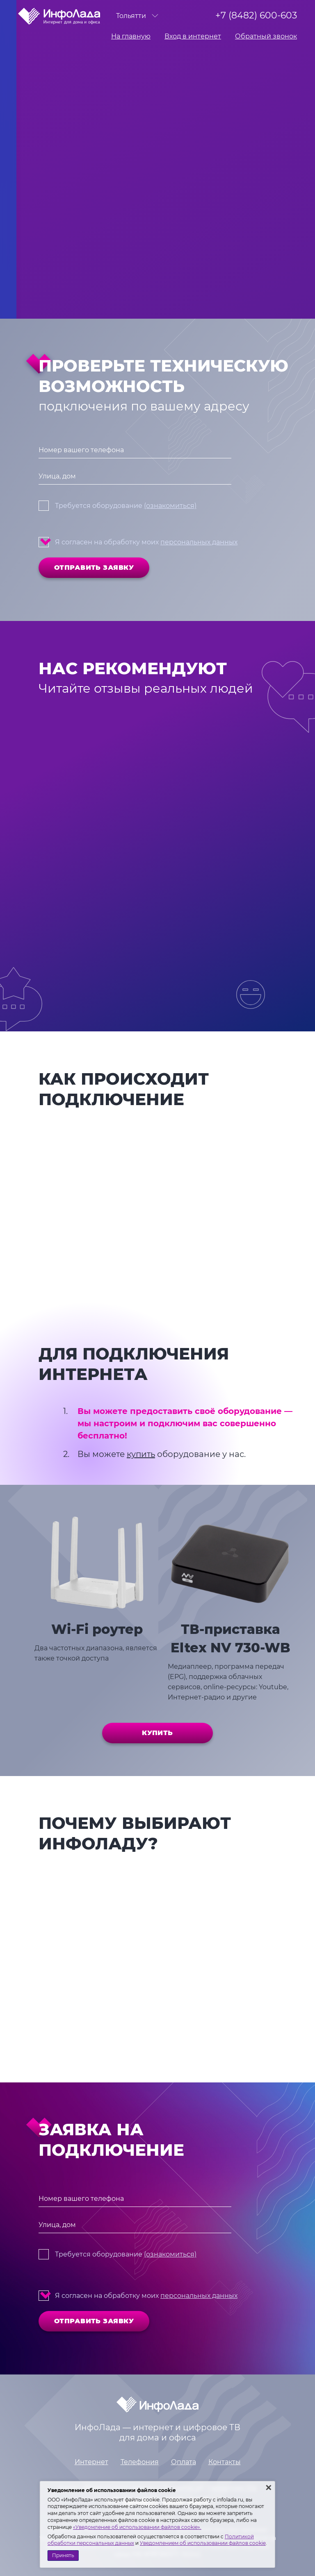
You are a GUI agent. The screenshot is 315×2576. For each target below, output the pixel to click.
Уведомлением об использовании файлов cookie (203, 2543)
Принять (63, 2555)
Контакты (224, 2462)
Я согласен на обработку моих (146, 542)
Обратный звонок (266, 36)
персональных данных (198, 542)
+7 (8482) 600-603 (256, 15)
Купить (157, 1733)
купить (141, 1454)
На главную (131, 36)
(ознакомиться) (170, 506)
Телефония (140, 2462)
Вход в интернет (192, 36)
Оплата (183, 2462)
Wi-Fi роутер (97, 1629)
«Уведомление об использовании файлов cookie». (137, 2527)
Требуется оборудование (125, 506)
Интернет (91, 2462)
